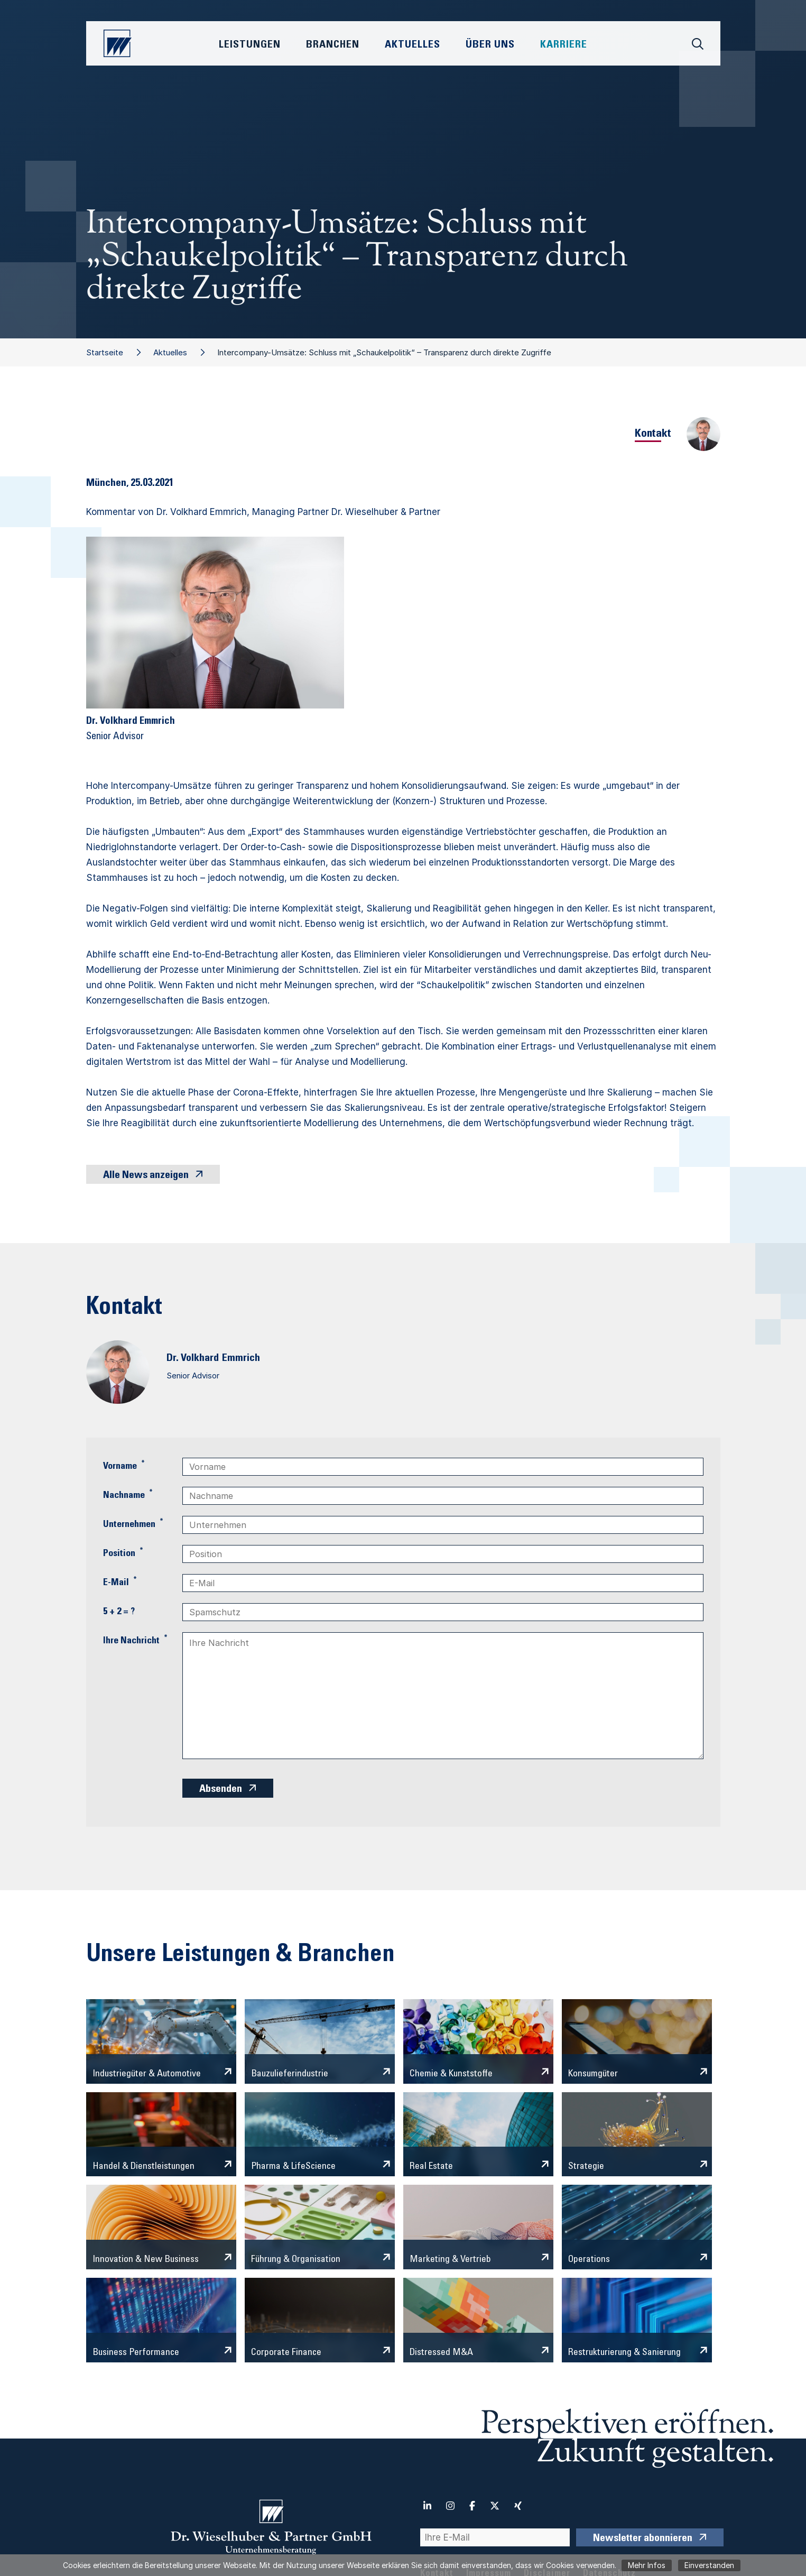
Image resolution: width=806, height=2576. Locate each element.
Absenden (220, 1789)
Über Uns (490, 45)
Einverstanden (709, 2565)
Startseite (104, 352)
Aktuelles (170, 352)
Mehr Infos (646, 2565)
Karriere (563, 45)
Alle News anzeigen (146, 1176)
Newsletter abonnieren (642, 2539)
